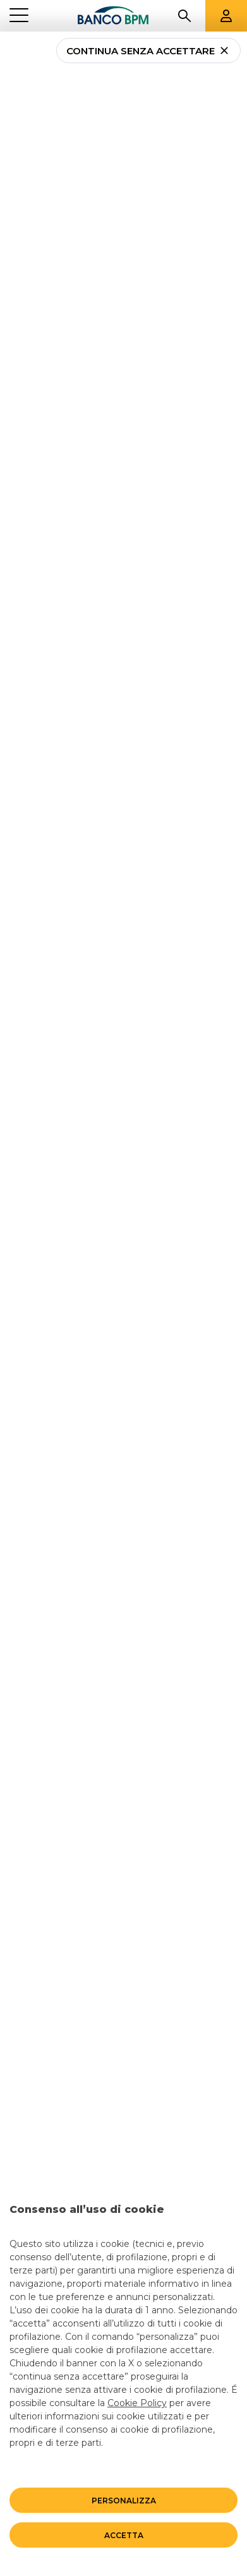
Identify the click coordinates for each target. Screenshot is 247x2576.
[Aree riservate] (226, 16)
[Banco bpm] (113, 16)
